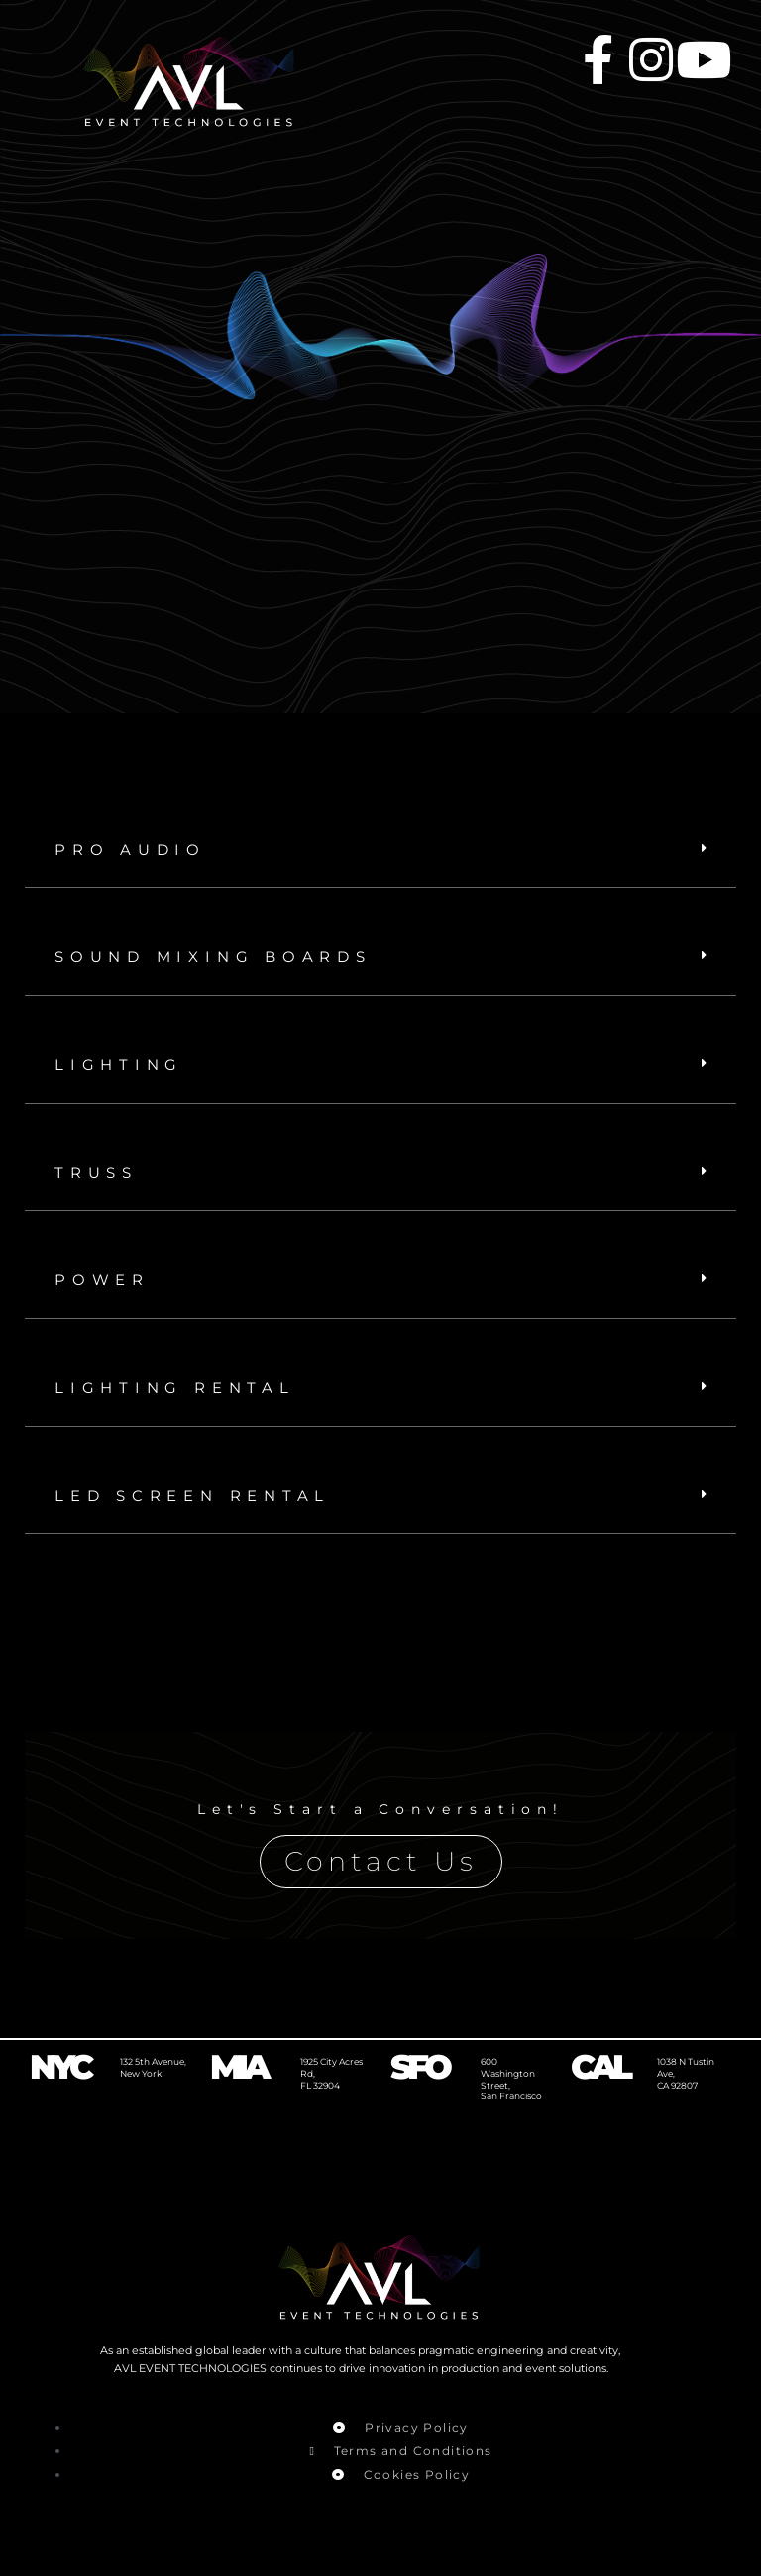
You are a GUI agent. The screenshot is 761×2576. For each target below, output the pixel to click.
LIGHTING (124, 1065)
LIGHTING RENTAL (186, 1389)
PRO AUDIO (137, 849)
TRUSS (101, 1173)
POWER (106, 1281)
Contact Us (381, 1864)
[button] (380, 850)
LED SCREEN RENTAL (207, 1497)
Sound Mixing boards (229, 957)
